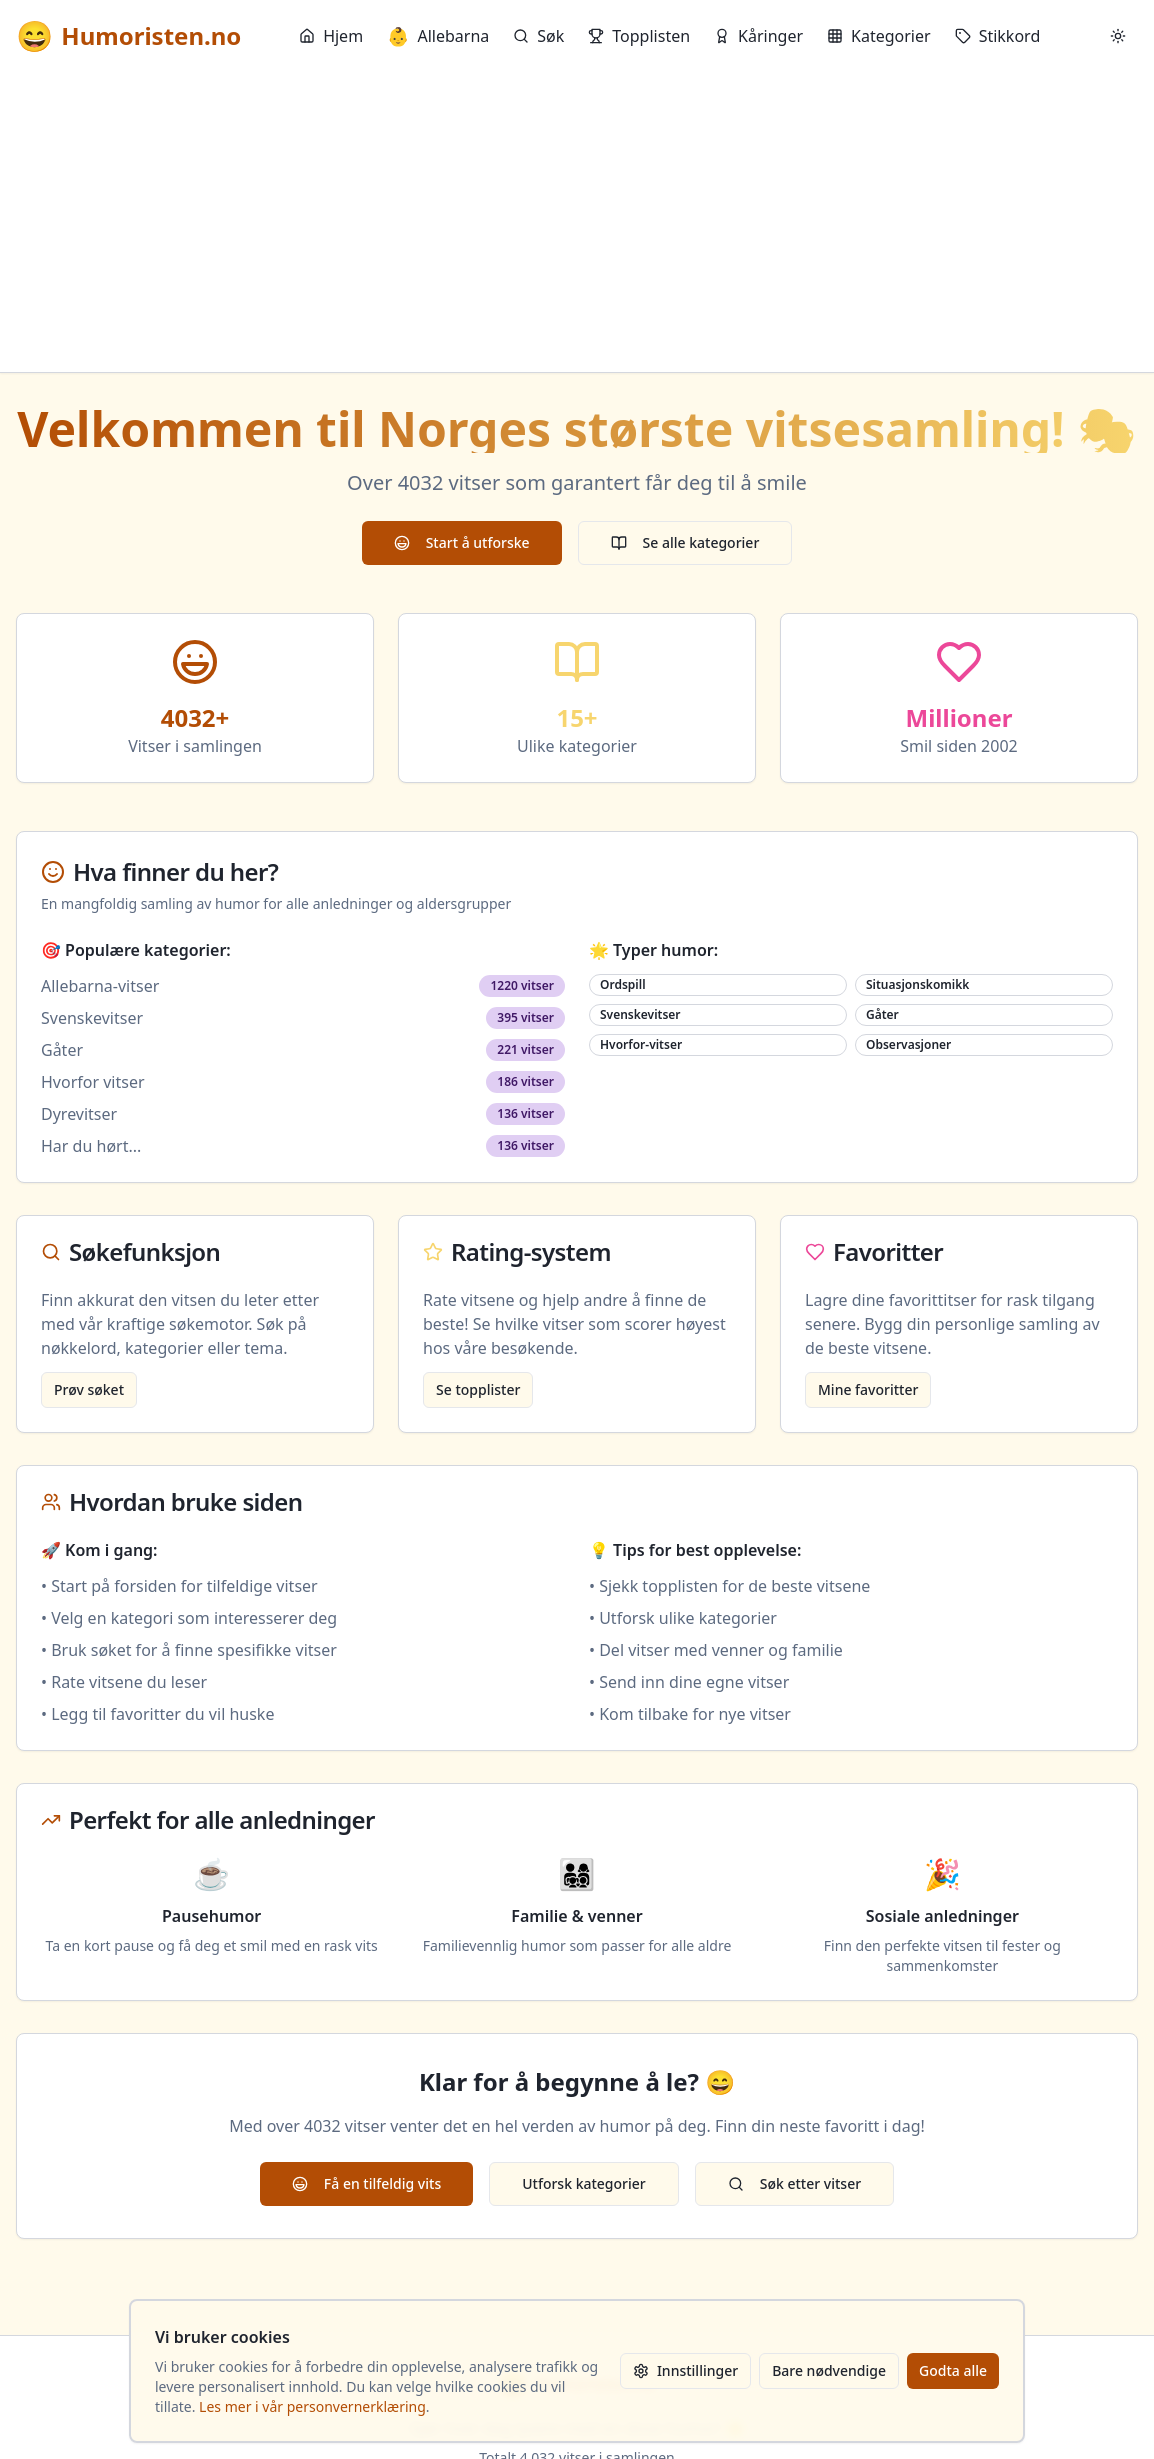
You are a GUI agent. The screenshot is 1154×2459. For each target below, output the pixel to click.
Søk (538, 36)
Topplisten (639, 36)
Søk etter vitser (794, 2183)
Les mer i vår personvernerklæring (312, 2406)
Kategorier (879, 36)
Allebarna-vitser (100, 986)
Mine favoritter (868, 1389)
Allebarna (438, 36)
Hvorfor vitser (93, 1082)
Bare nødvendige (829, 2370)
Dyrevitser (79, 1114)
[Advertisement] (577, 222)
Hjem (331, 36)
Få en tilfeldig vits (366, 2183)
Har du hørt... (91, 1146)
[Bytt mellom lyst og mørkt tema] (1118, 36)
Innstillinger (685, 2370)
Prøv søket (89, 1389)
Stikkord (998, 36)
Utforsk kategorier (584, 2183)
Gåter (62, 1050)
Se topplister (478, 1389)
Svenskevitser (92, 1018)
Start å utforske (462, 542)
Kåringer (758, 36)
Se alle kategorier (685, 542)
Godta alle (953, 2370)
